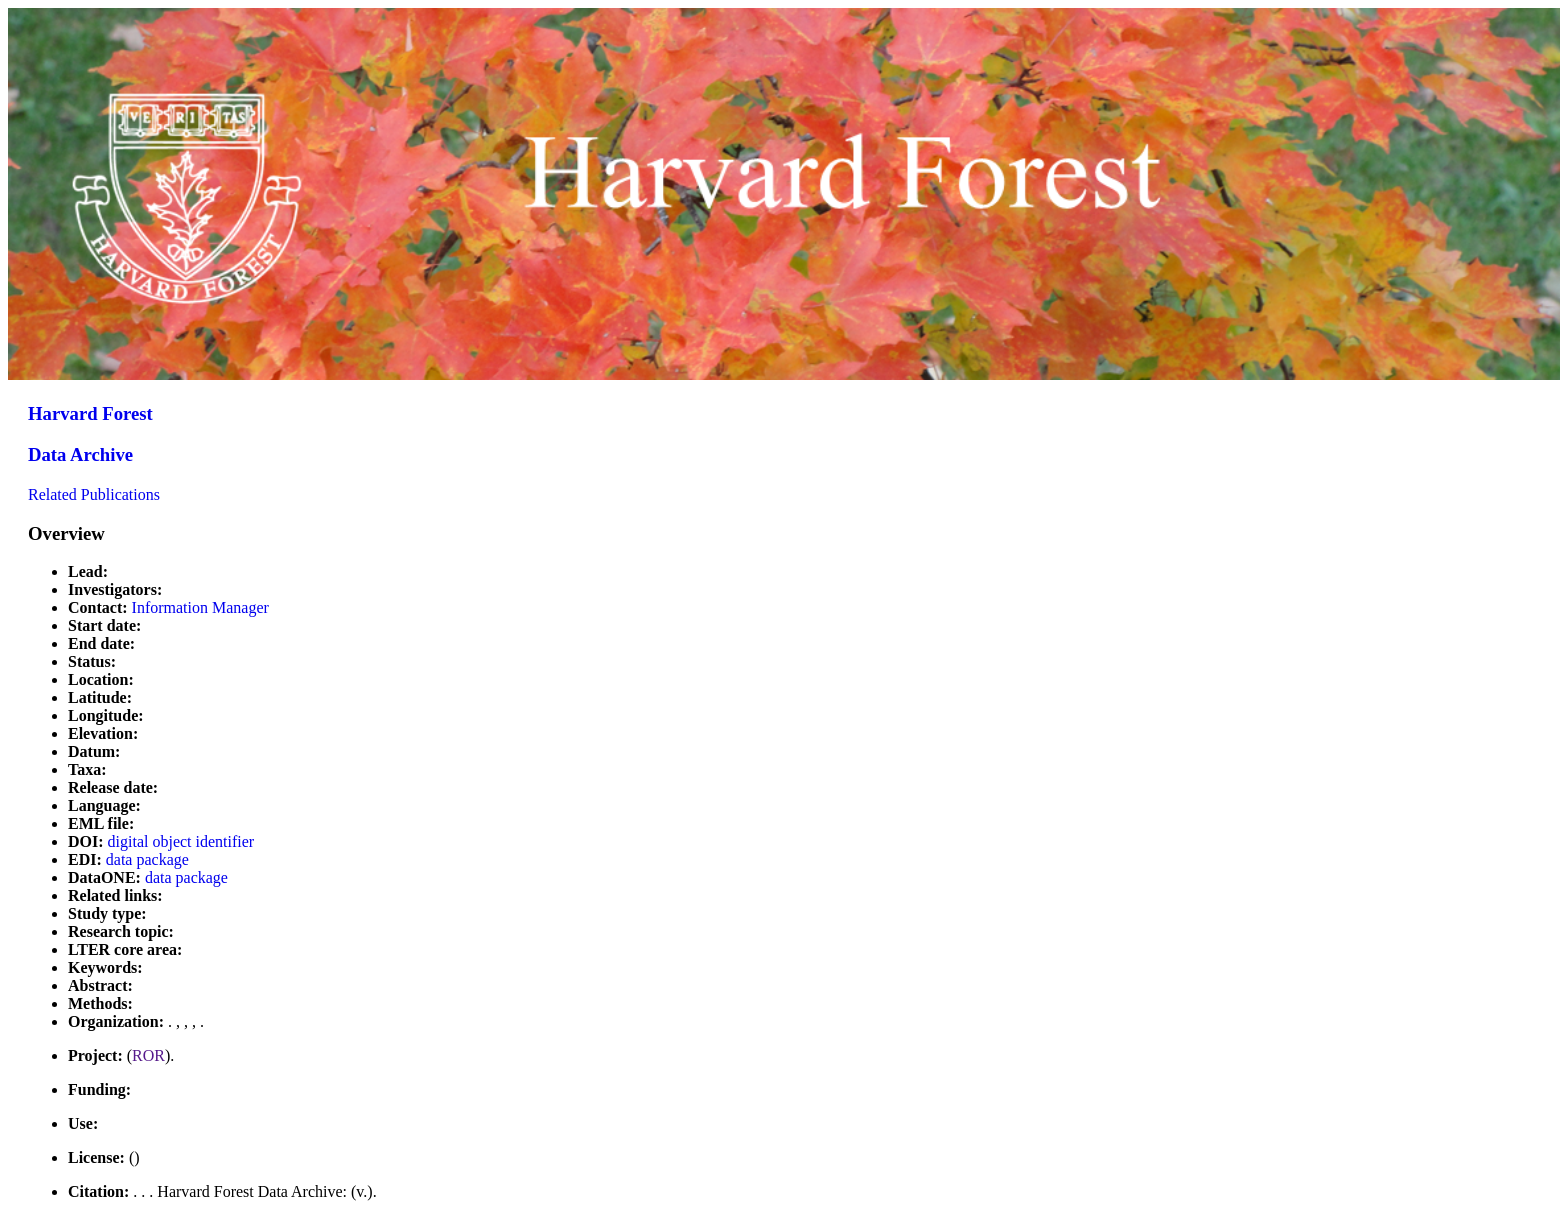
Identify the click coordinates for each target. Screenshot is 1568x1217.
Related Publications (94, 494)
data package (147, 859)
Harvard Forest (90, 413)
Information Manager (200, 607)
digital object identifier (181, 841)
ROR (148, 1055)
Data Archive (80, 454)
